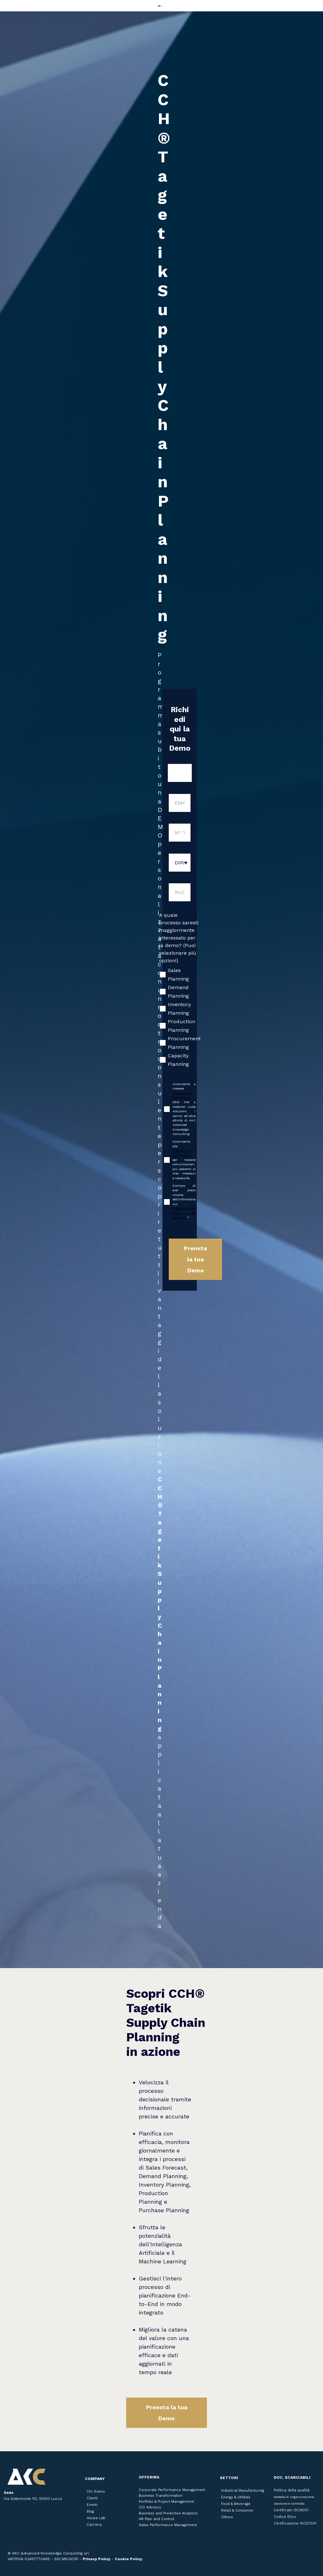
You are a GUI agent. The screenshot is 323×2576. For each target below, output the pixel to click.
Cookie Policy (128, 2559)
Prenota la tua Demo (166, 2413)
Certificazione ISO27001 (295, 2523)
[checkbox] (180, 1017)
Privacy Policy (96, 2559)
